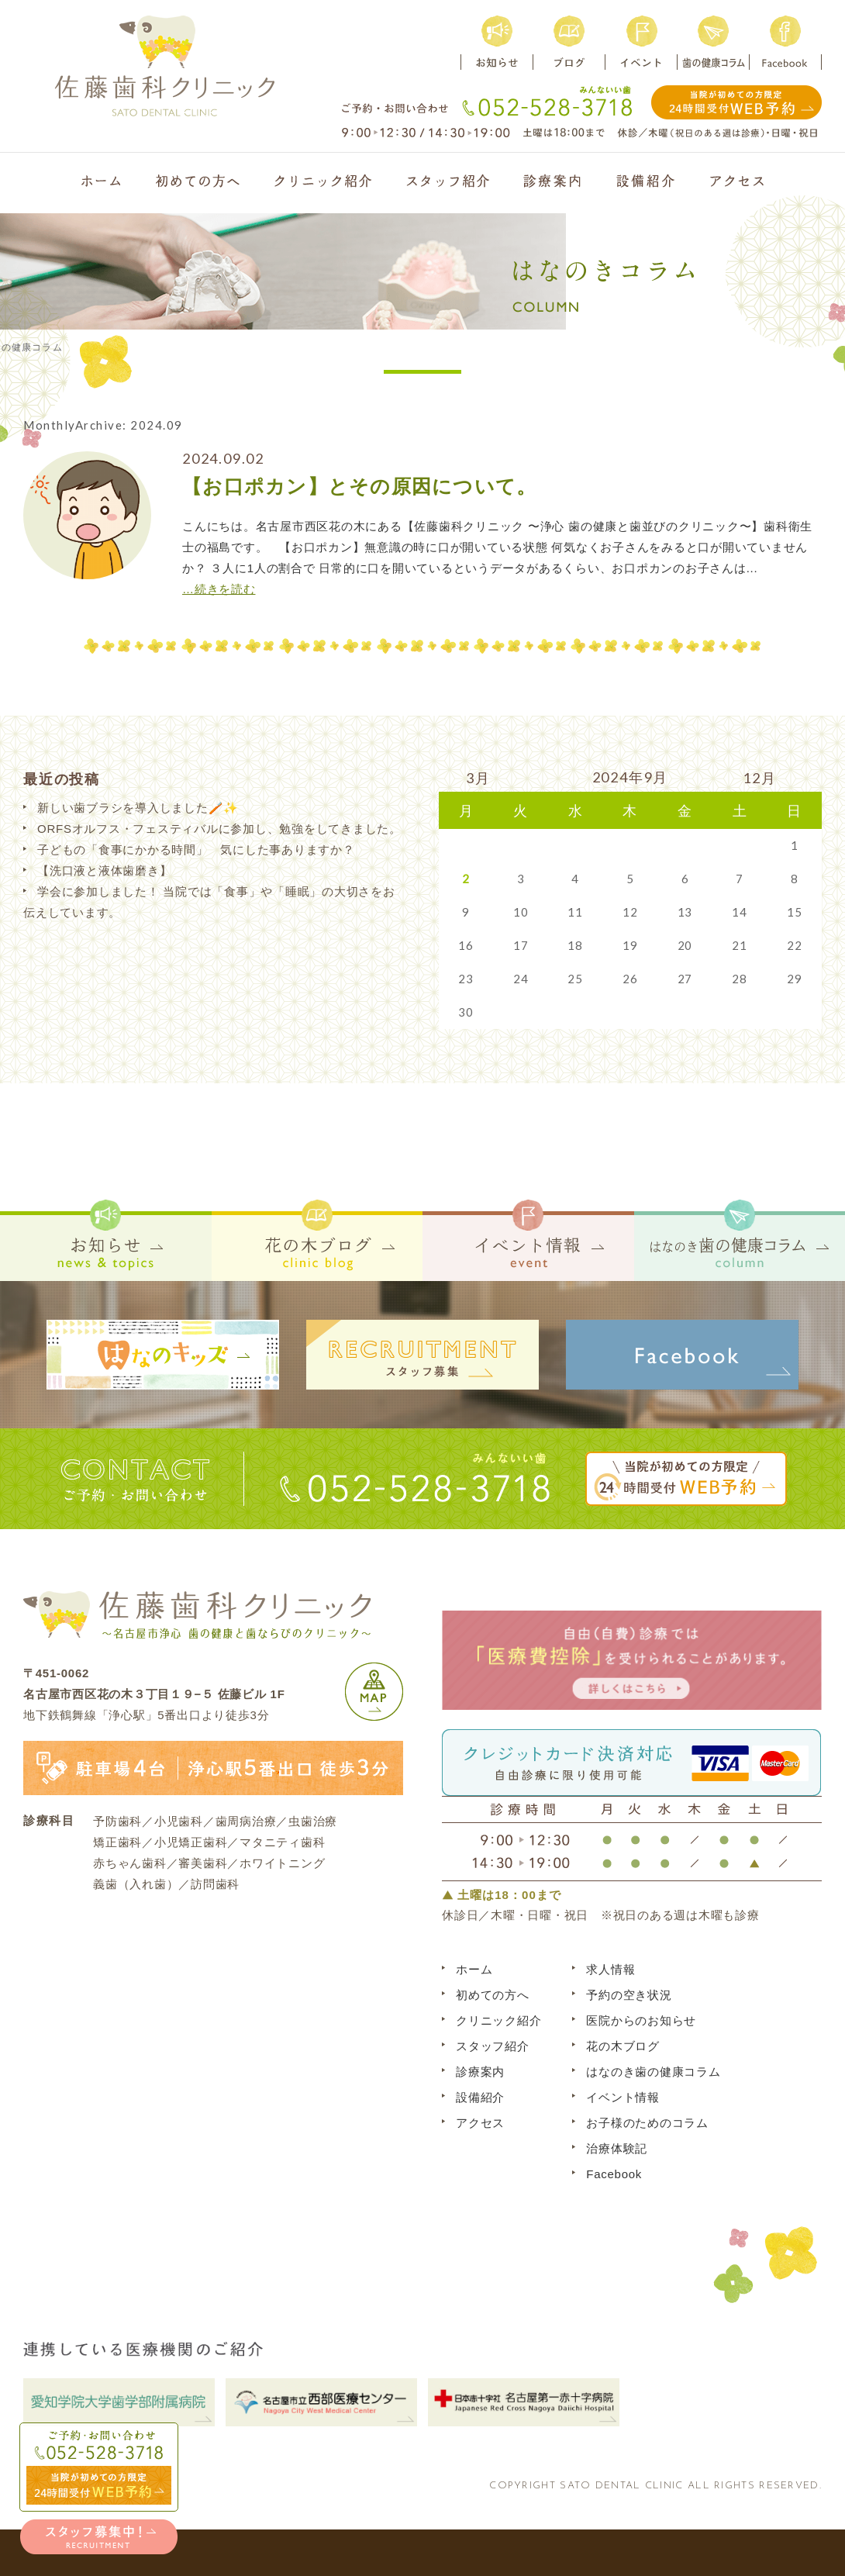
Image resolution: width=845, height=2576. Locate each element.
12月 (759, 777)
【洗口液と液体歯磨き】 (104, 870)
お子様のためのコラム (647, 2122)
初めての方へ (492, 1994)
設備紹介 (480, 2097)
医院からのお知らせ (641, 2020)
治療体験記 (616, 2148)
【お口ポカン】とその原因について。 (359, 486)
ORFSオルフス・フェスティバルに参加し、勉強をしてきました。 (219, 828)
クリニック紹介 (498, 2020)
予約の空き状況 (628, 1994)
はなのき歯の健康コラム (653, 2071)
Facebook (614, 2174)
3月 (478, 777)
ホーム (474, 1969)
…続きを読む (219, 589)
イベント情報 (623, 2097)
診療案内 (480, 2071)
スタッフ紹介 (492, 2046)
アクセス (480, 2122)
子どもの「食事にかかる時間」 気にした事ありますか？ (196, 849)
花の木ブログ (623, 2046)
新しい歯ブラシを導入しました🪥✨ (138, 807)
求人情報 (610, 1969)
